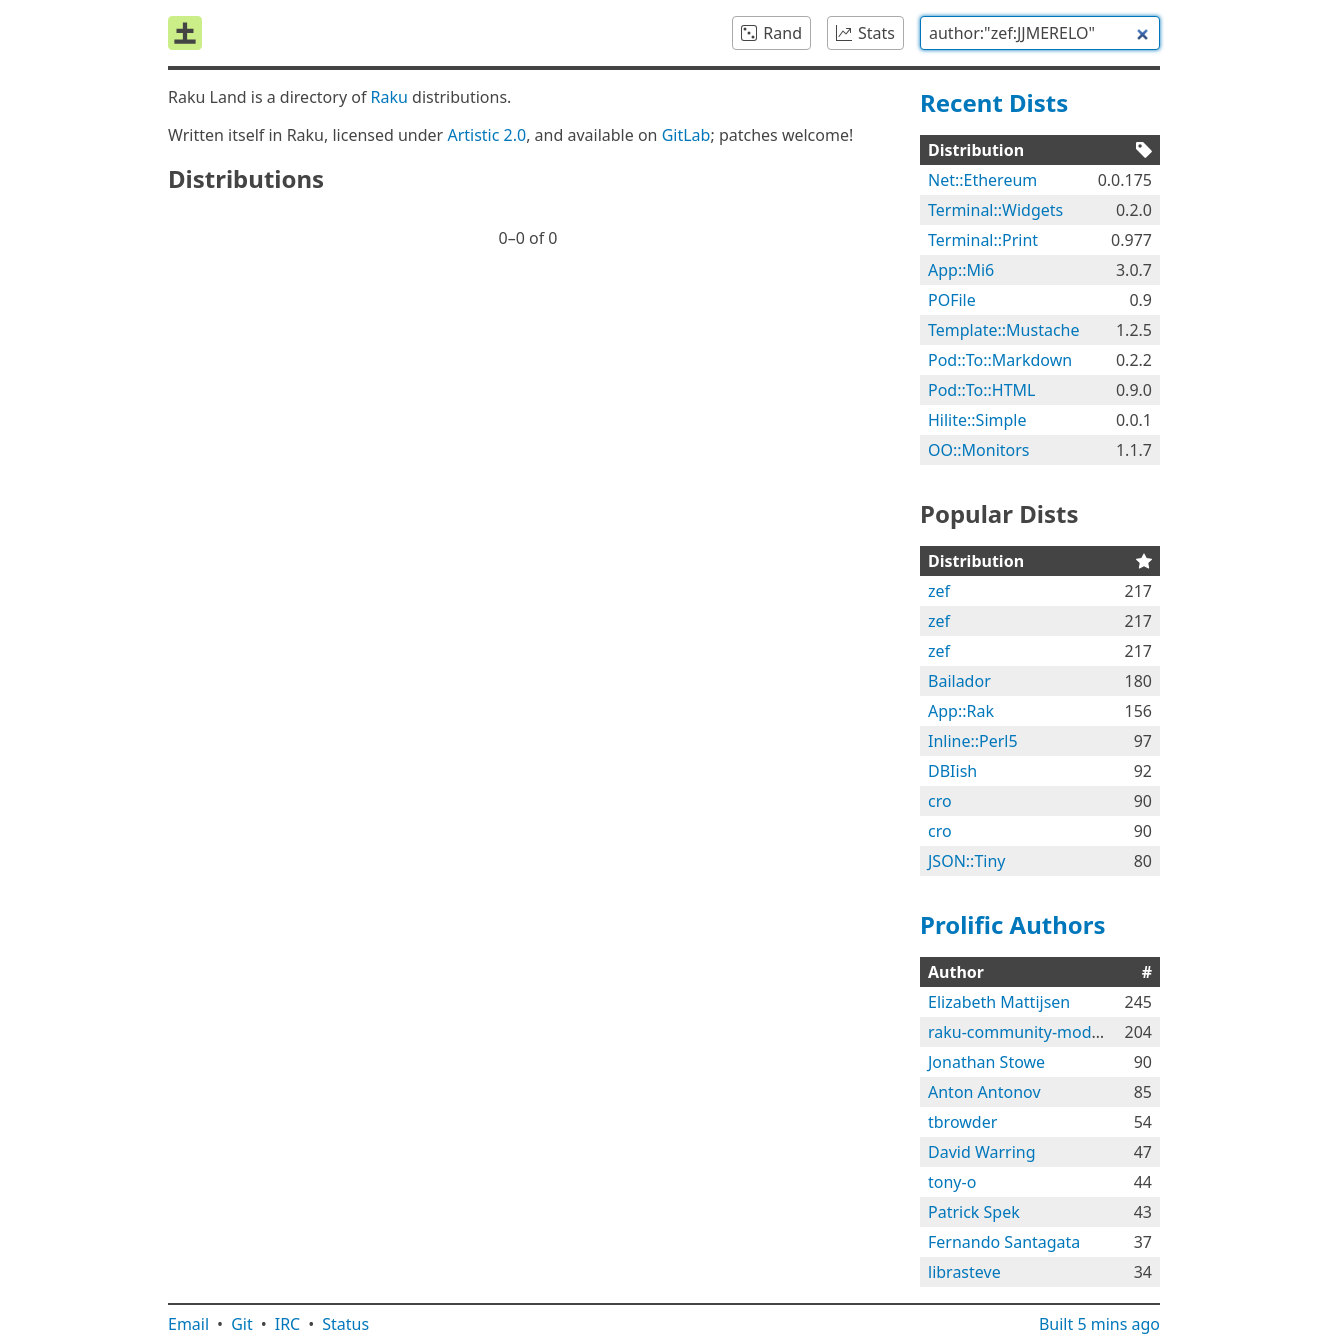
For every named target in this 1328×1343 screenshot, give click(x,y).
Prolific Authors (1013, 924)
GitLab (686, 135)
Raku (389, 97)
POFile (952, 300)
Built (1099, 1324)
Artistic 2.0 (486, 135)
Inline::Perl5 (973, 741)
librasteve (964, 1272)
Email (188, 1324)
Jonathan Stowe (986, 1062)
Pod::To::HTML (981, 390)
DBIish (952, 771)
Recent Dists (994, 102)
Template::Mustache (1004, 330)
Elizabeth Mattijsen (999, 1002)
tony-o (952, 1182)
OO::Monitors (979, 450)
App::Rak (961, 711)
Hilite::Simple (977, 420)
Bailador (959, 681)
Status (345, 1324)
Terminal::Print (983, 240)
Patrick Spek (974, 1212)
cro (940, 801)
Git (242, 1324)
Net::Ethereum (982, 180)
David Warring (982, 1152)
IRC (288, 1324)
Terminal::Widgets (995, 210)
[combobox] (1040, 33)
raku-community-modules (1025, 1032)
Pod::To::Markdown (1000, 360)
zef (939, 591)
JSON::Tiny (966, 861)
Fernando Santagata (1004, 1242)
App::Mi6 (961, 270)
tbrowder (962, 1122)
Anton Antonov (984, 1092)
